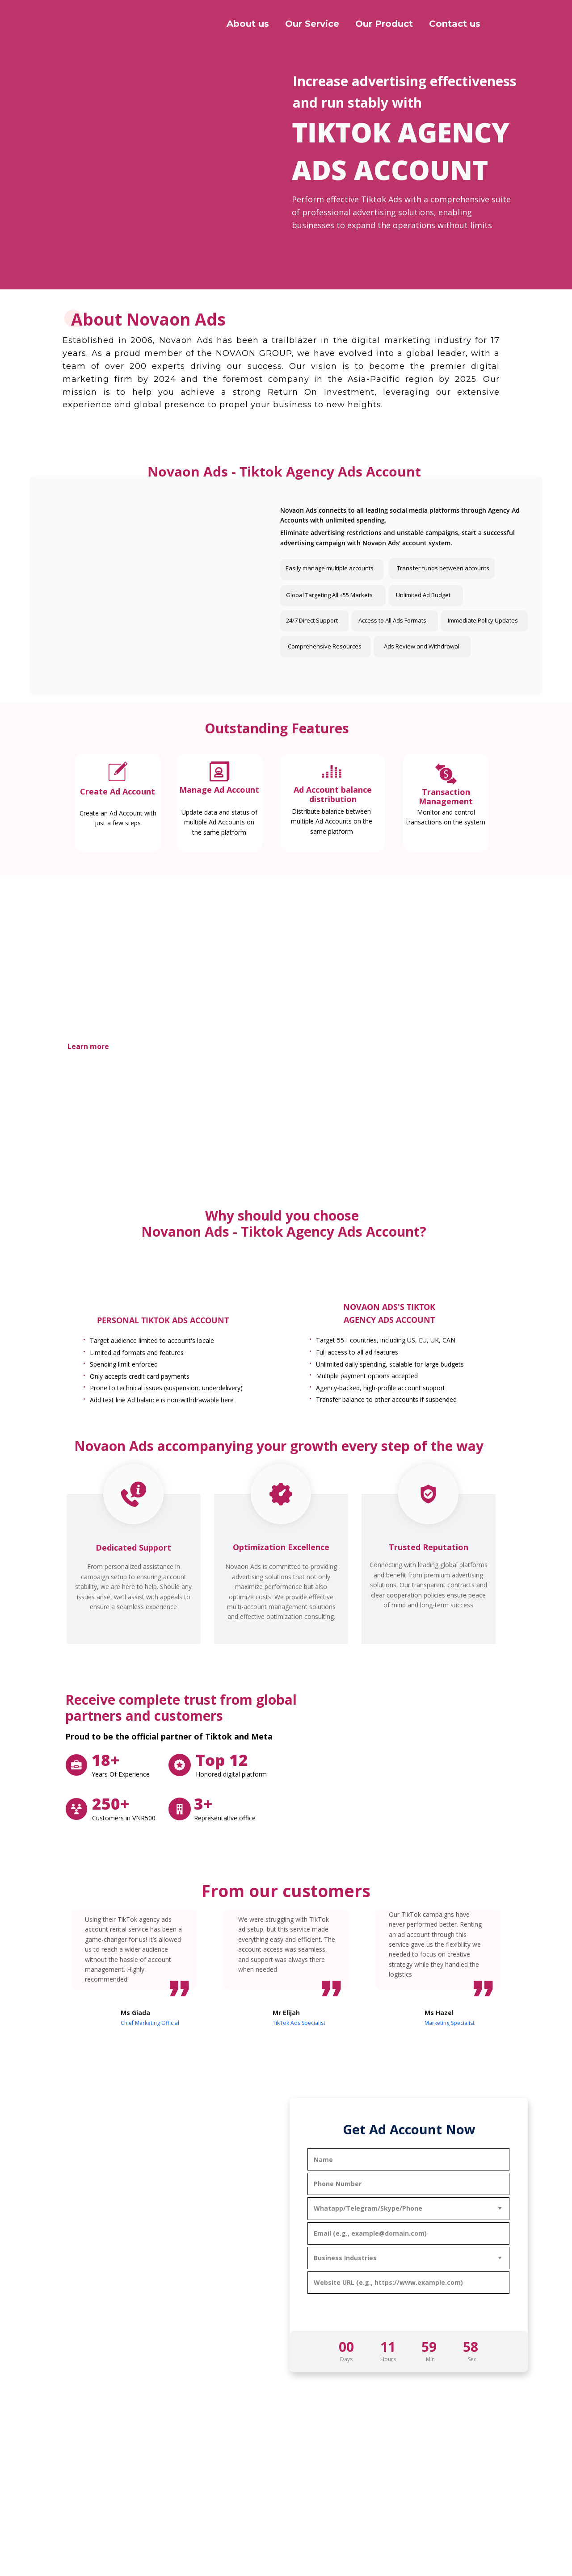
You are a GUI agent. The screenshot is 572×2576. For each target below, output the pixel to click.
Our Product (384, 23)
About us (248, 23)
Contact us (454, 23)
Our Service (312, 23)
